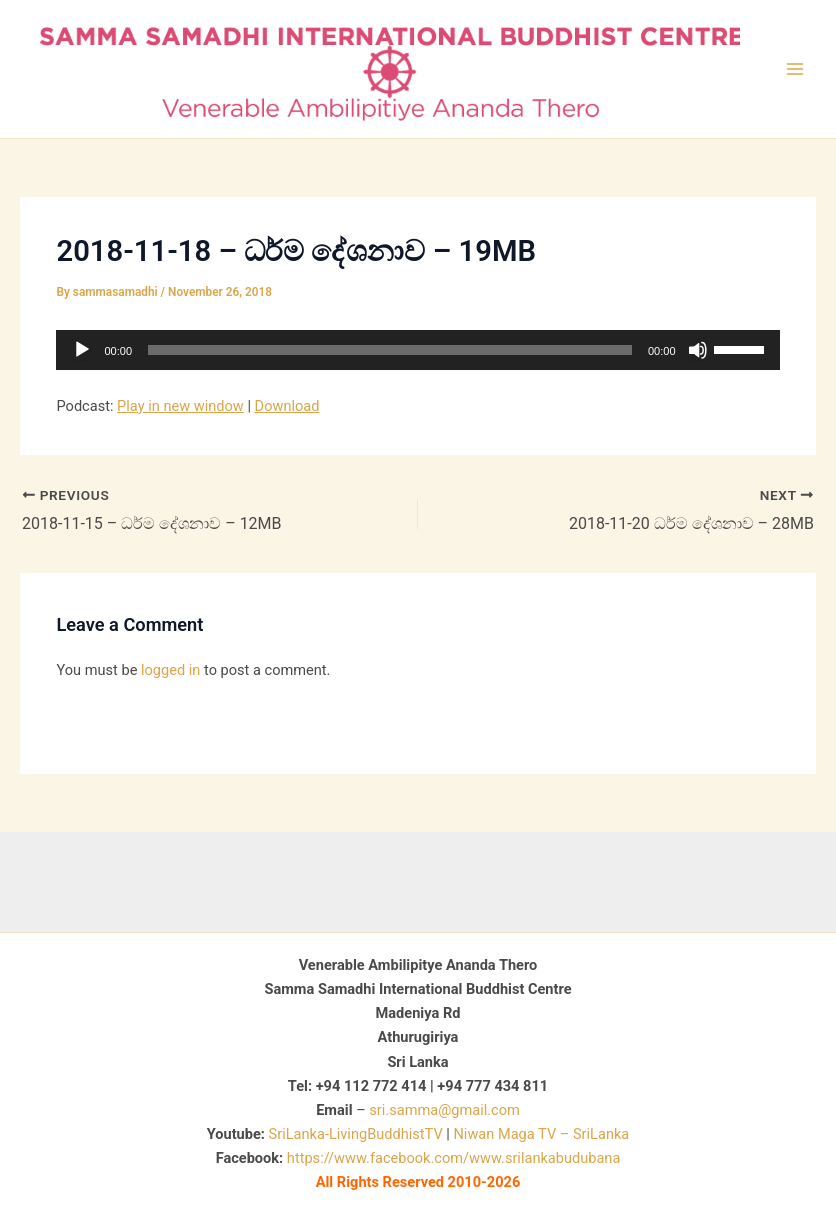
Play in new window (180, 406)
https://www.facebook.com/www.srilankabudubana (453, 1158)
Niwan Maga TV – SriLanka (541, 1134)
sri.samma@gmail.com (444, 1110)
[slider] (390, 350)
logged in (170, 670)
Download (287, 406)
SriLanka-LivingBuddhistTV (354, 1134)
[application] (417, 350)
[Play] (82, 350)
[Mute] (698, 350)
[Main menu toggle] (795, 69)
